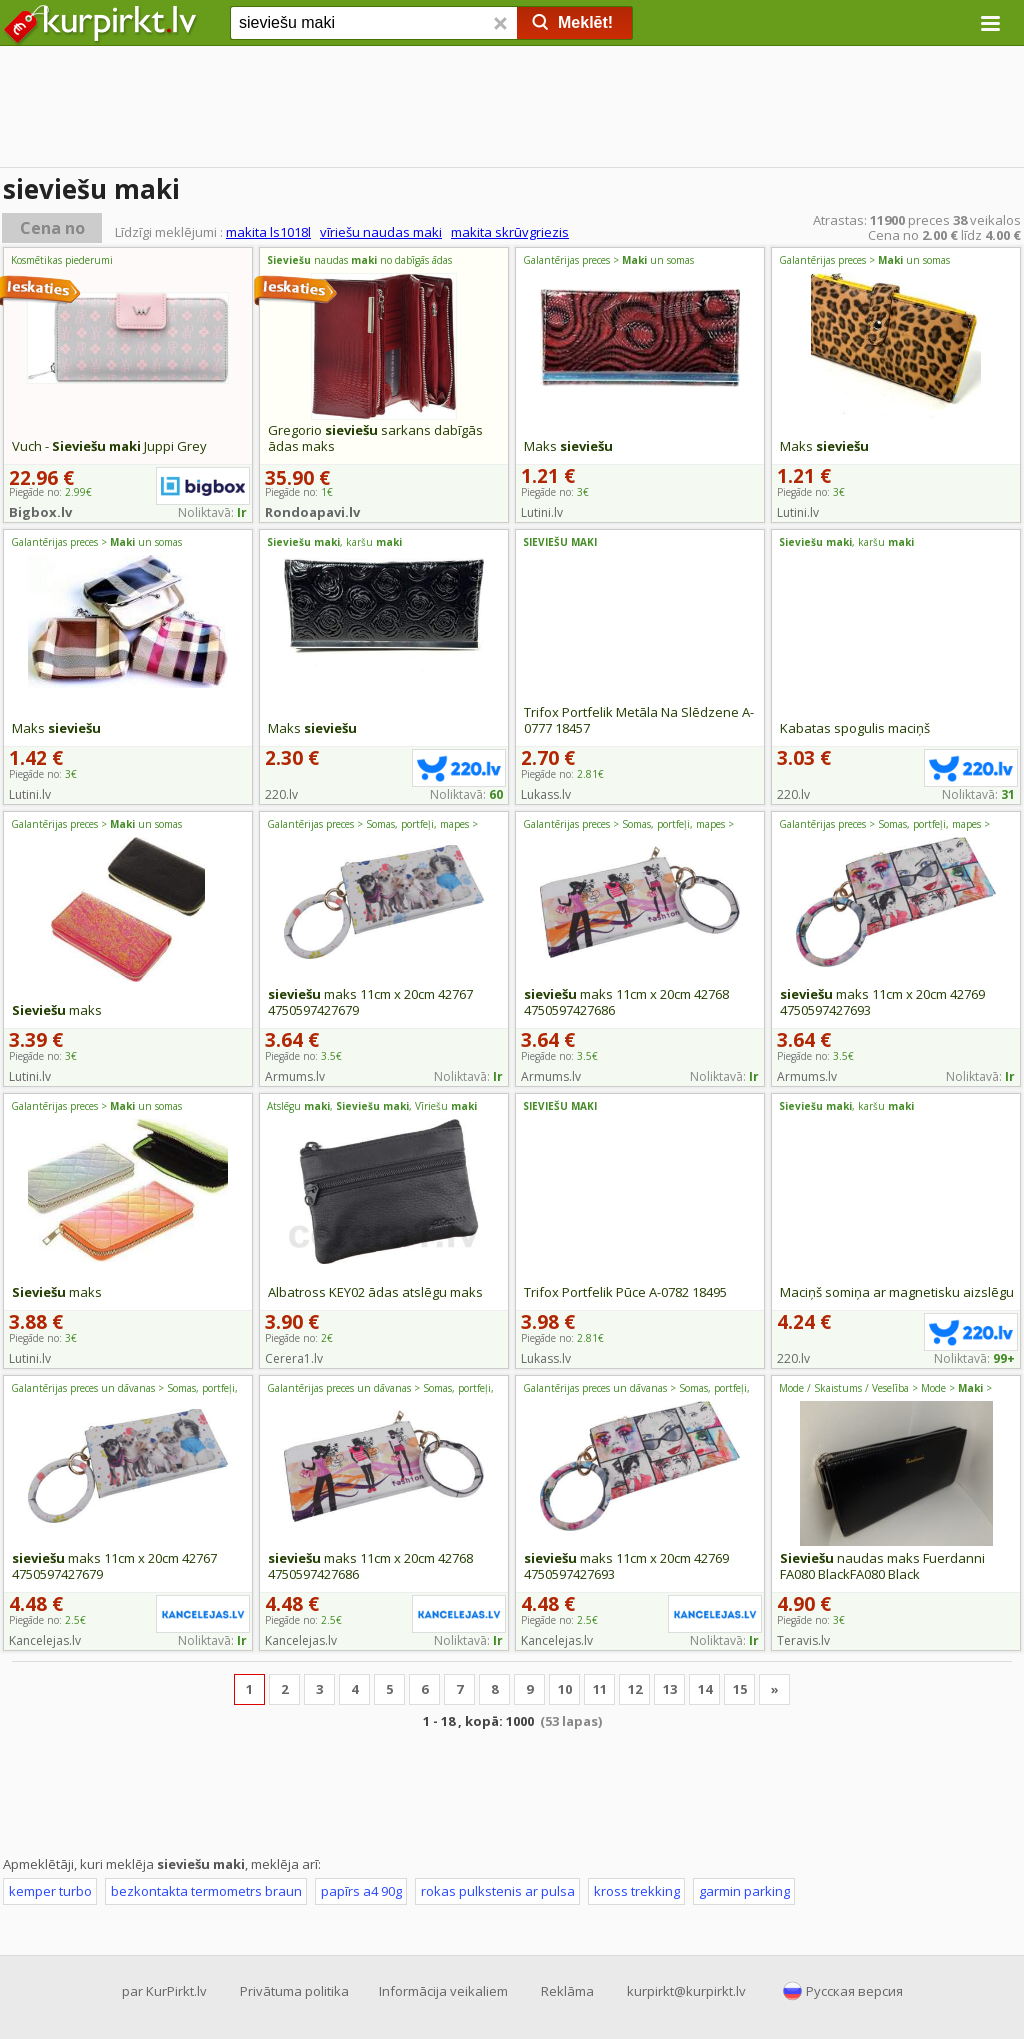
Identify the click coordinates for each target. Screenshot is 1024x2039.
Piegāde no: (562, 774)
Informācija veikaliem (443, 1991)
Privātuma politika (294, 1991)
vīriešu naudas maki (381, 232)
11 (600, 1689)
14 (705, 1689)
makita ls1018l (268, 232)
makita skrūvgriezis (510, 232)
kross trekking (637, 1891)
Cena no (52, 228)
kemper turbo (50, 1891)
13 (670, 1689)
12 (635, 1689)
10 (565, 1689)
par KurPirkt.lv (164, 1991)
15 (740, 1689)
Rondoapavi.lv (312, 512)
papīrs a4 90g (361, 1891)
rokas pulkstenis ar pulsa (498, 1891)
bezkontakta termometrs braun (206, 1891)
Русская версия (854, 1991)
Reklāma (567, 1991)
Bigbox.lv (40, 512)
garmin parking (744, 1891)
